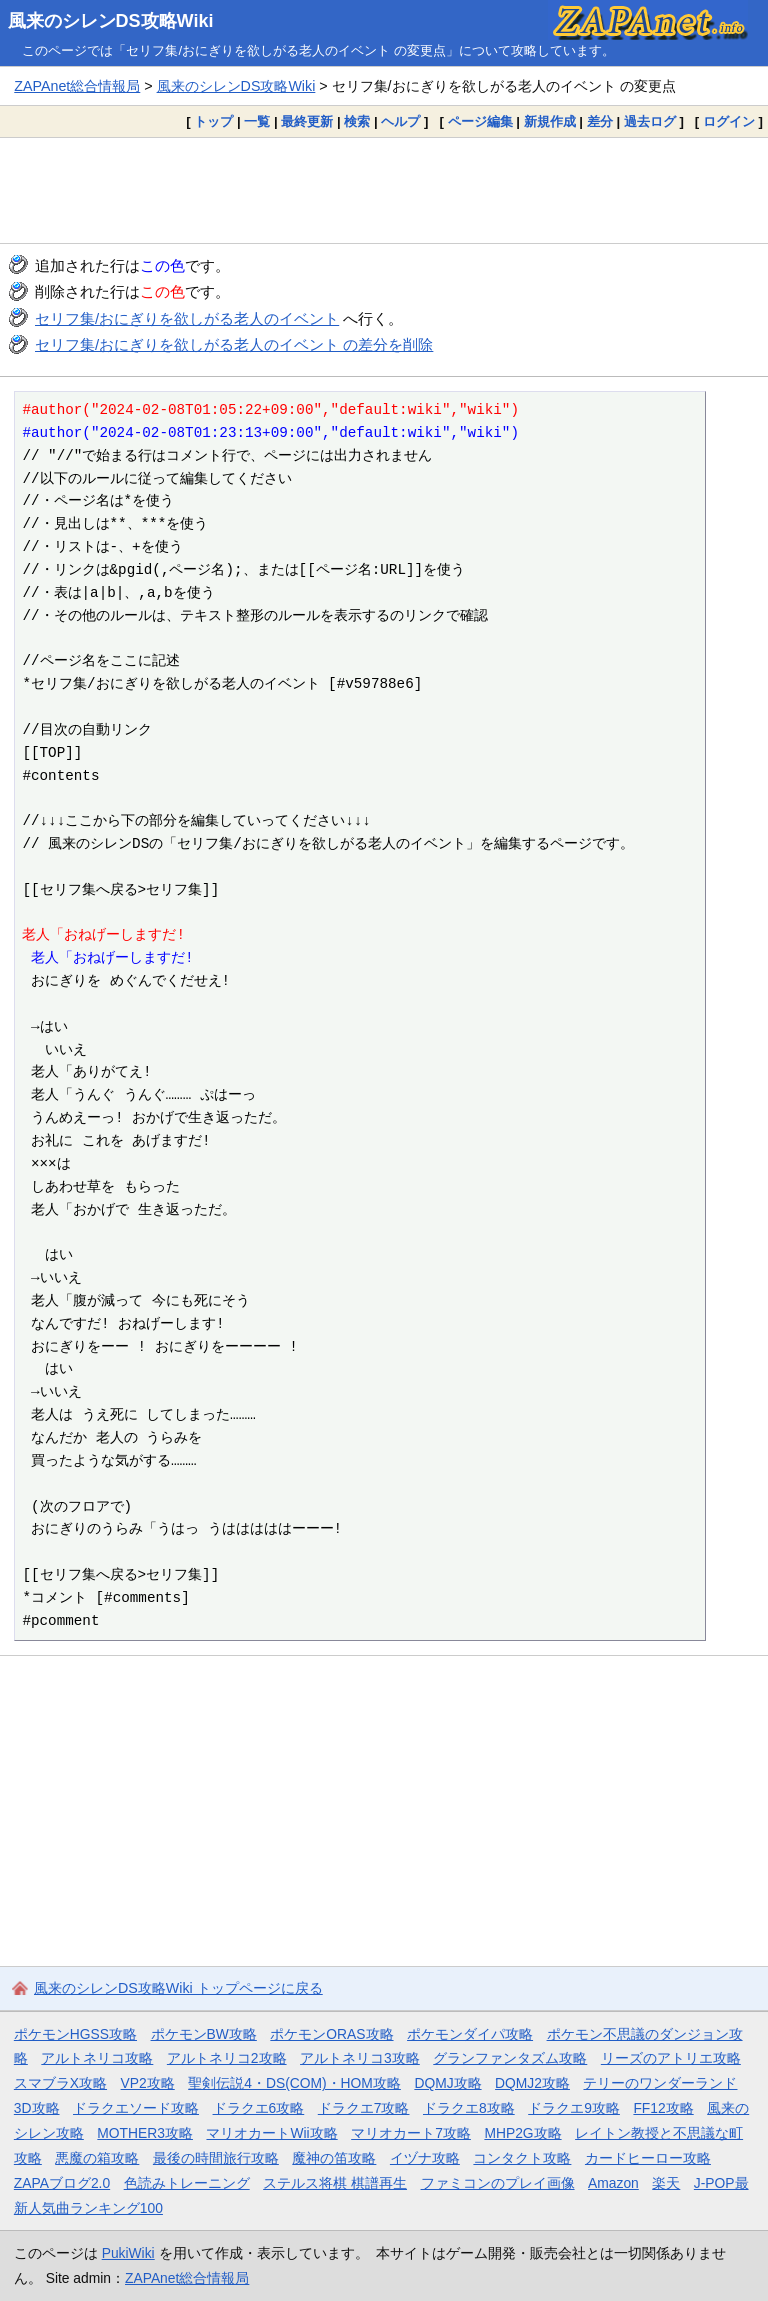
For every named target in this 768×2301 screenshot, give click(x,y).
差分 (600, 121)
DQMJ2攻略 (532, 2083)
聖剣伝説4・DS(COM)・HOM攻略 (294, 2083)
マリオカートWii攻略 (271, 2133)
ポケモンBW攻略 (204, 2034)
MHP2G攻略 (522, 2133)
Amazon (613, 2183)
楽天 (666, 2183)
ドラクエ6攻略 (259, 2108)
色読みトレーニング (187, 2183)
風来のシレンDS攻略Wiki (111, 21)
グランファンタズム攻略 (510, 2058)
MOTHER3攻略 (145, 2133)
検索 (357, 121)
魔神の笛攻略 (334, 2158)
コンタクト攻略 (522, 2158)
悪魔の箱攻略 (97, 2158)
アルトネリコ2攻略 (227, 2058)
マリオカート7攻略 (411, 2133)
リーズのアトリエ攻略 (671, 2058)
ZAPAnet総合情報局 (77, 86)
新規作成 (550, 121)
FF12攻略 (663, 2108)
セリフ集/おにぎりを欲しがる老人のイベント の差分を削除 (234, 344)
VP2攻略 (148, 2083)
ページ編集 (480, 121)
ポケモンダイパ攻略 (470, 2034)
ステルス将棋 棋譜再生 (335, 2183)
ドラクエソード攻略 (136, 2108)
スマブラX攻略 (60, 2083)
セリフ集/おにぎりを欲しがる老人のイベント (187, 318)
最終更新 (307, 121)
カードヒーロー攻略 (648, 2158)
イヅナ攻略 (425, 2158)
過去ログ (650, 121)
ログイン (729, 121)
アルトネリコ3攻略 (360, 2058)
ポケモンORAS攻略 (331, 2034)
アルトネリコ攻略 (97, 2058)
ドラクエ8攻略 (469, 2108)
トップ (213, 121)
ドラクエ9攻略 (574, 2108)
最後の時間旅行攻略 (216, 2158)
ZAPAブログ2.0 (62, 2183)
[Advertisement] (384, 190)
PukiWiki (128, 2253)
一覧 (257, 121)
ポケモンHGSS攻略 (75, 2034)
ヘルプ (400, 121)
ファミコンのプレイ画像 (498, 2183)
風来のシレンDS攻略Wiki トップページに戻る (178, 1988)
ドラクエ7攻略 (364, 2108)
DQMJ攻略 (447, 2083)
